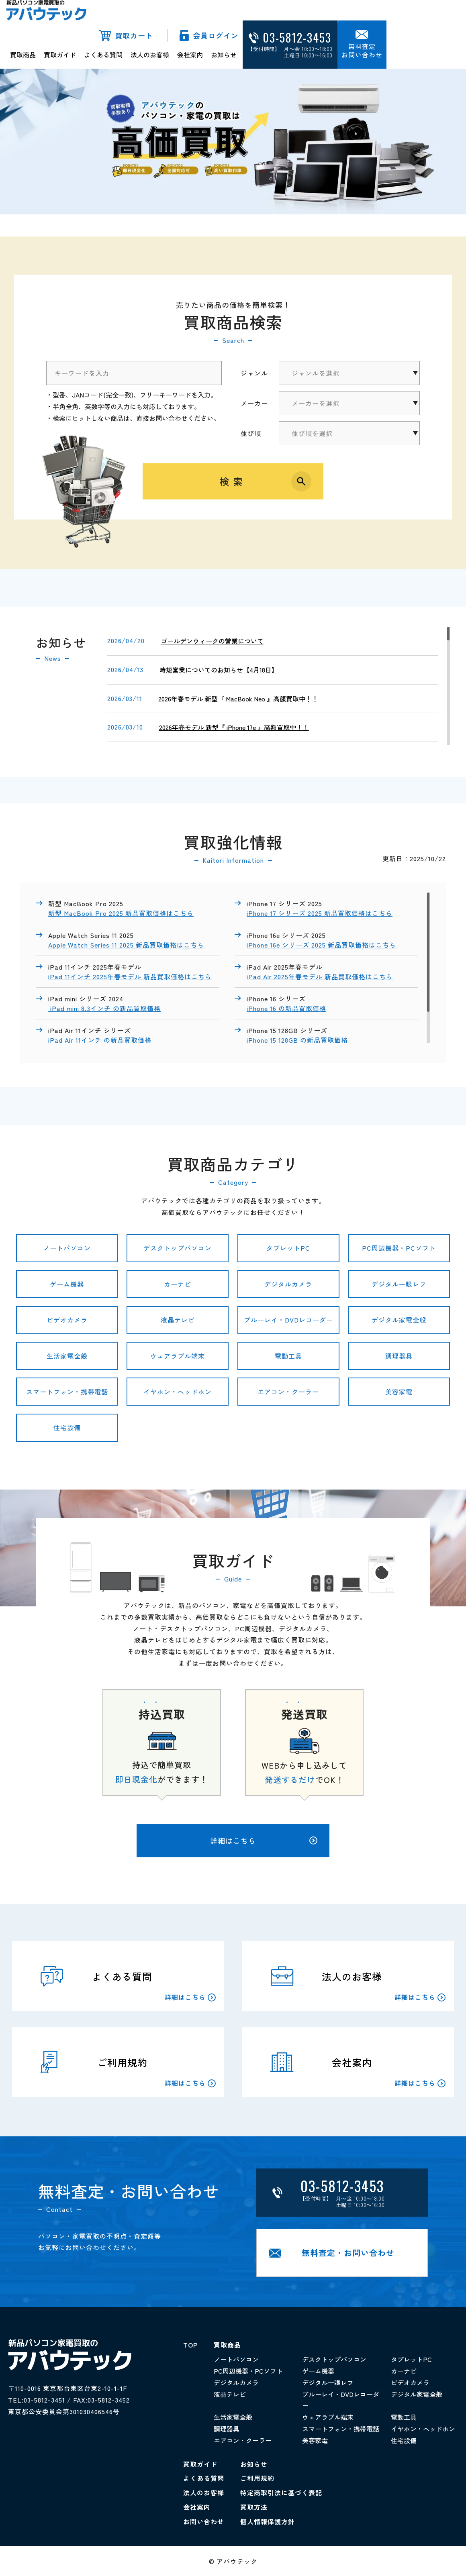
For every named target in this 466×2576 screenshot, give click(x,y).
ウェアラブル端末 (177, 1356)
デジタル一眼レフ (399, 1284)
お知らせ (224, 54)
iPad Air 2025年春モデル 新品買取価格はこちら (320, 976)
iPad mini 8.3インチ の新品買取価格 (104, 1008)
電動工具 (288, 1356)
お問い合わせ (203, 2521)
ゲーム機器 (67, 1284)
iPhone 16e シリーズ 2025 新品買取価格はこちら (321, 945)
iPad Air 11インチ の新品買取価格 (100, 1040)
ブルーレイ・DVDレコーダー (288, 1320)
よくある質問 (103, 54)
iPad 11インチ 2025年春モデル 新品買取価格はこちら (130, 976)
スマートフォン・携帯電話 (67, 1391)
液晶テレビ (178, 1320)
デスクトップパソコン (177, 1248)
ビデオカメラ (67, 1320)
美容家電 (399, 1391)
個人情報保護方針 (267, 2521)
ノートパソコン (67, 1248)
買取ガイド (60, 54)
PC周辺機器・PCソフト (399, 1248)
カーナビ (177, 1284)
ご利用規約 (257, 2478)
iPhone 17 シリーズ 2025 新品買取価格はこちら (319, 913)
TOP (190, 2345)
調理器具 (399, 1356)
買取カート (134, 35)
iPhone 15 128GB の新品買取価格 (298, 1040)
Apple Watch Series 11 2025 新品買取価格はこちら (126, 945)
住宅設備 (67, 1427)
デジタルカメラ (288, 1284)
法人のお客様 (150, 54)
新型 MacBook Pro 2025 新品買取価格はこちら (121, 913)
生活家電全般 (67, 1356)
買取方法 (254, 2507)
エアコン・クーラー (288, 1391)
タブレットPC (288, 1248)
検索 (233, 481)
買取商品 (23, 54)
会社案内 (190, 54)
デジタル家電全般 (399, 1320)
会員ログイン (216, 35)
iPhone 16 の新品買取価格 (286, 1008)
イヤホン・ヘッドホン (177, 1391)
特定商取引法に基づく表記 (281, 2492)
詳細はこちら (263, 1840)
